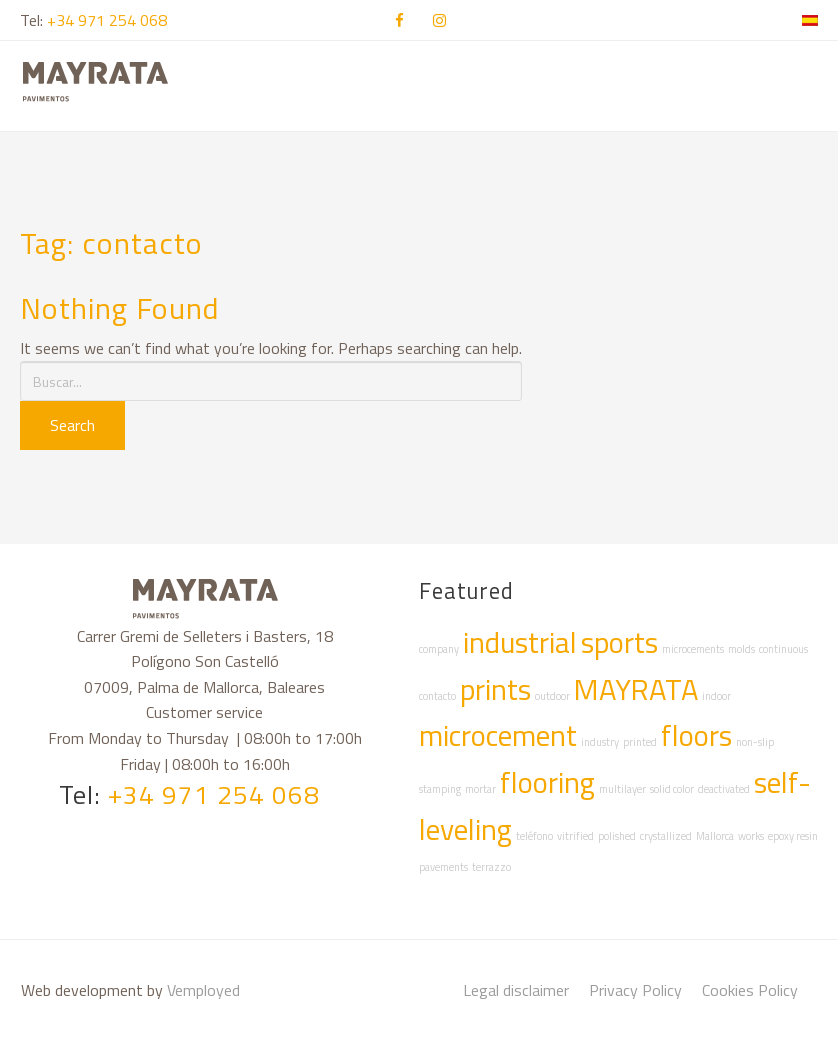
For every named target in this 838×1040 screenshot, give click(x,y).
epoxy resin (793, 836)
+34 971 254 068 (107, 20)
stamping (440, 789)
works (751, 836)
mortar (480, 789)
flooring (547, 782)
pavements (443, 867)
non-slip (755, 742)
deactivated (724, 789)
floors (696, 735)
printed (640, 742)
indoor (716, 696)
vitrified (575, 836)
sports (619, 642)
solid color (672, 789)
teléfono (534, 836)
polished (617, 836)
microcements (693, 649)
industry (600, 742)
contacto (437, 696)
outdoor (552, 696)
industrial (520, 642)
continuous (783, 649)
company (439, 649)
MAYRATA (636, 689)
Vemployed (203, 990)
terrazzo (491, 867)
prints (495, 689)
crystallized (666, 836)
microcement (498, 735)
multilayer (622, 789)
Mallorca (715, 836)
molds (741, 649)
